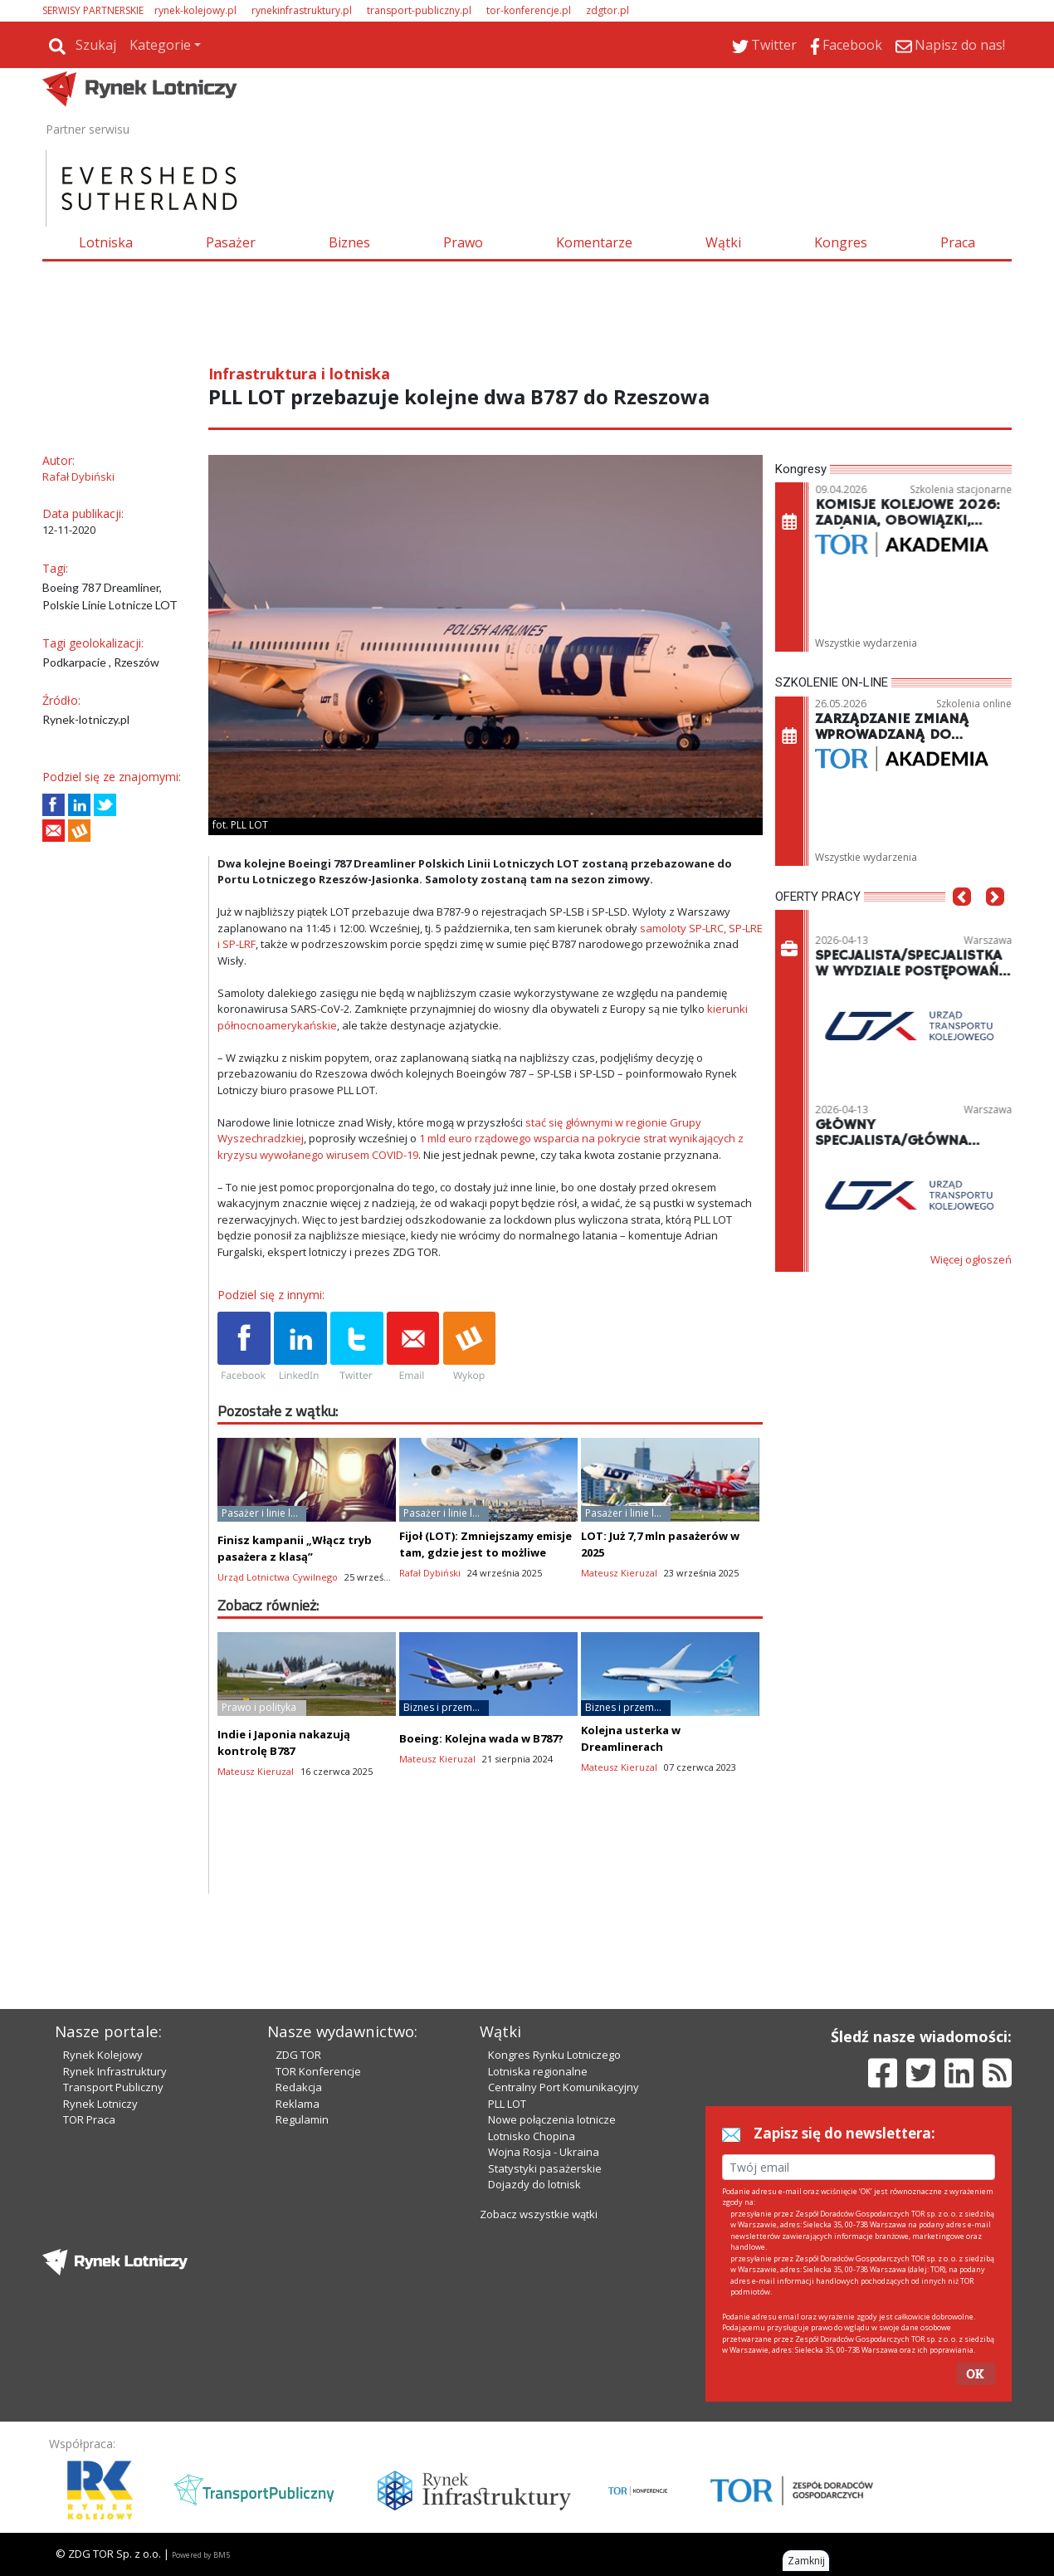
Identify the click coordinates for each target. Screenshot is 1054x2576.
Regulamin (302, 2119)
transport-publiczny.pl (419, 10)
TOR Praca (89, 2119)
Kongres (840, 242)
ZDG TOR (298, 2054)
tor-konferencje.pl (528, 10)
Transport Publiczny (113, 2087)
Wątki (723, 242)
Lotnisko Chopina (531, 2136)
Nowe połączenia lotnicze (552, 2119)
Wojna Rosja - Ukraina (543, 2151)
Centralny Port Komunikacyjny (563, 2087)
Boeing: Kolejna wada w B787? (481, 1738)
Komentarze (594, 242)
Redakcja (299, 2087)
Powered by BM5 (201, 2554)
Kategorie (160, 45)
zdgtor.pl (607, 10)
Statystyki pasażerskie (545, 2168)
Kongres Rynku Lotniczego (554, 2054)
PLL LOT (507, 2103)
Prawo (463, 242)
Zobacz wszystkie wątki (539, 2214)
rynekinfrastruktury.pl (301, 10)
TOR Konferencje (318, 2071)
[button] (961, 921)
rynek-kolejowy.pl (195, 10)
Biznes (349, 242)
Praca (957, 242)
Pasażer (231, 242)
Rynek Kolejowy (103, 2054)
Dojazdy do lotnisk (534, 2184)
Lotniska (106, 242)
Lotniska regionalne (538, 2071)
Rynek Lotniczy (100, 2103)
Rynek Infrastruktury (115, 2071)
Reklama (298, 2103)
